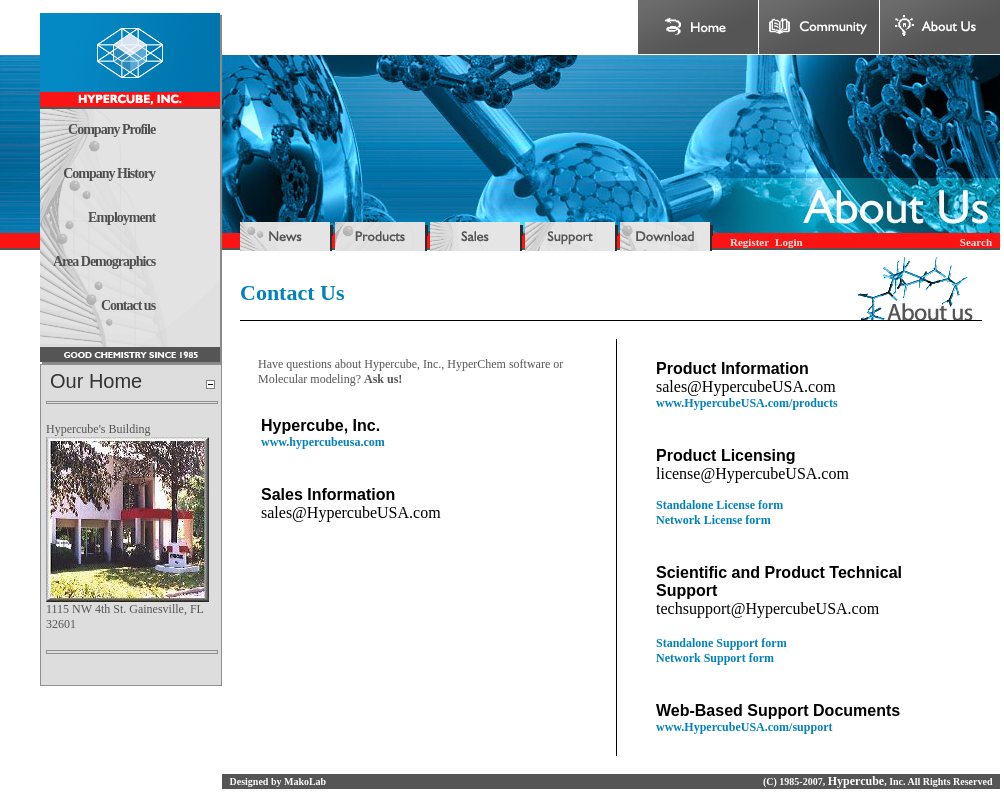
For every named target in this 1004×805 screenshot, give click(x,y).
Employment (121, 217)
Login (789, 242)
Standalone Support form (721, 643)
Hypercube (856, 781)
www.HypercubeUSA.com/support (744, 727)
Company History (109, 173)
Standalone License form (719, 505)
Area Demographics (104, 261)
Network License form (713, 520)
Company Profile (111, 129)
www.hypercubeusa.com (323, 442)
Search (976, 242)
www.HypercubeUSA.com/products (747, 403)
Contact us (128, 305)
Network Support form (715, 658)
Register (749, 242)
